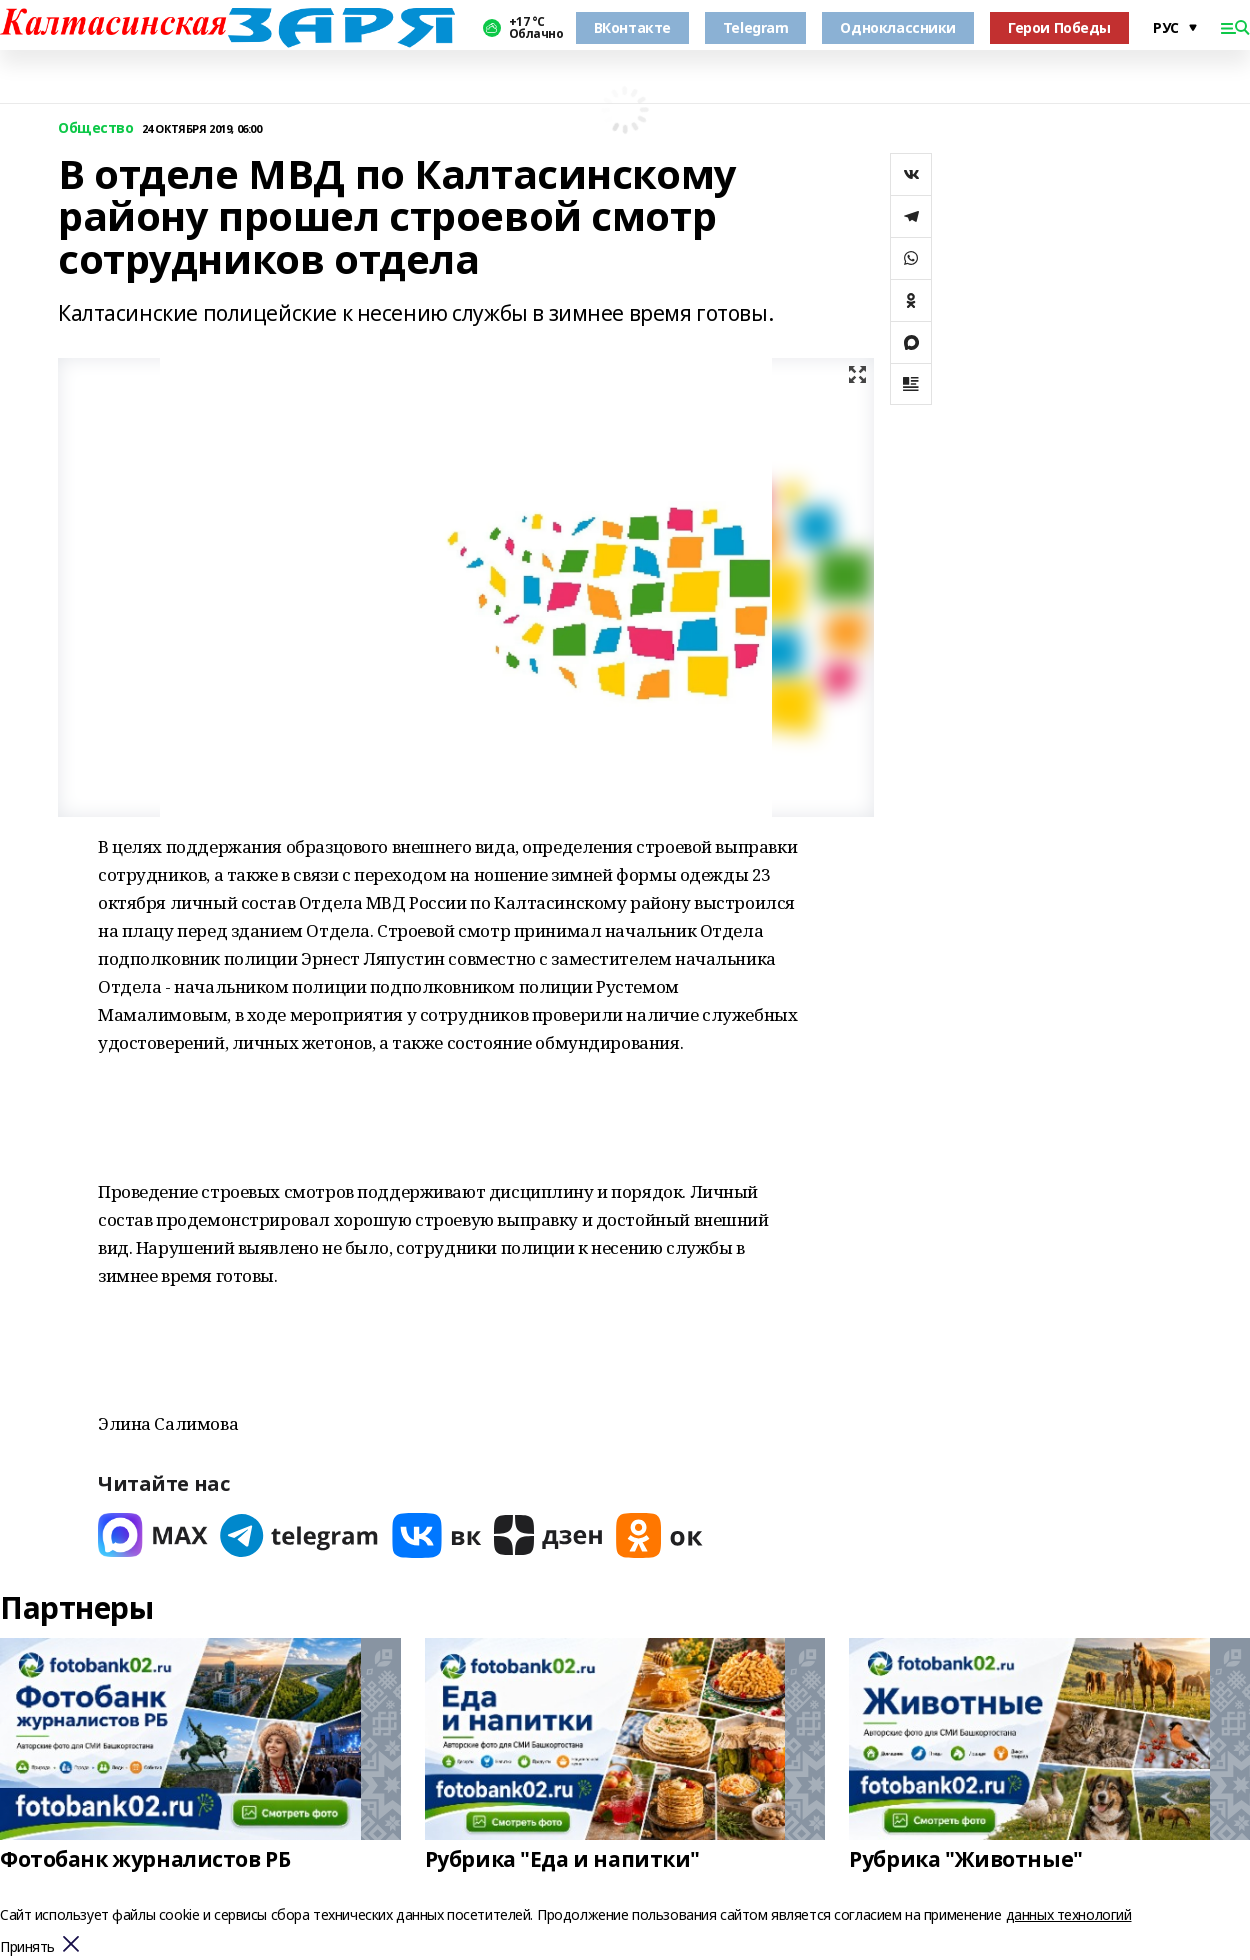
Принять (27, 1947)
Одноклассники (898, 27)
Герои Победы (1059, 27)
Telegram (756, 27)
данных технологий (1069, 1914)
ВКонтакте (632, 27)
